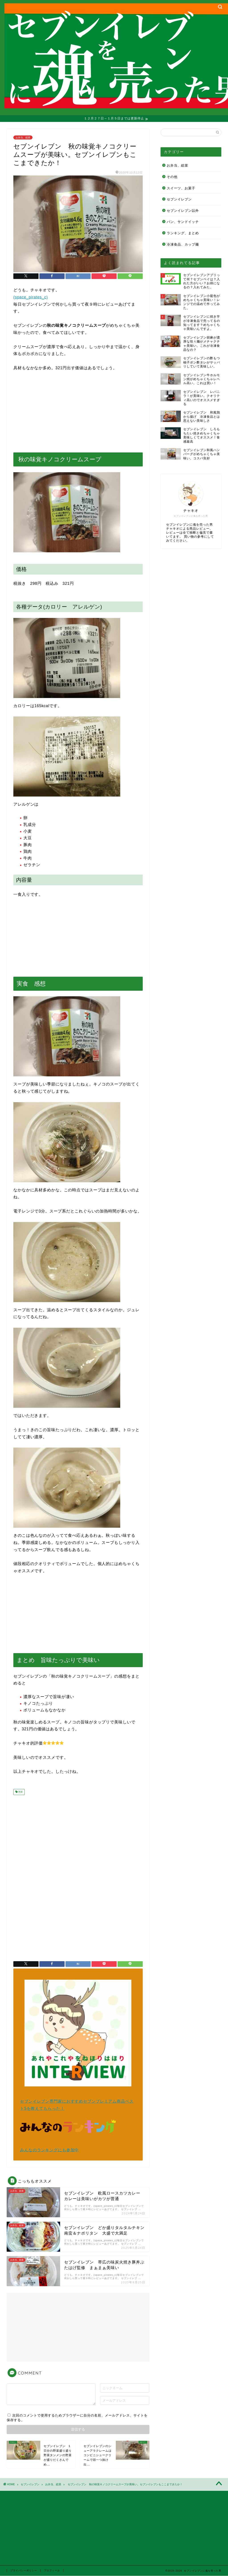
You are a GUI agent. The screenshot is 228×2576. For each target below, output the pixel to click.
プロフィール (52, 2571)
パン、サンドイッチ (183, 222)
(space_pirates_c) (30, 298)
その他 (172, 177)
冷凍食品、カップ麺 (183, 245)
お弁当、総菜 (23, 138)
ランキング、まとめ (183, 234)
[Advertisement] (78, 412)
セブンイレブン (179, 200)
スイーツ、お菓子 (181, 188)
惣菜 (20, 1792)
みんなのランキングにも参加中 (49, 2150)
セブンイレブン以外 (183, 211)
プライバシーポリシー (23, 2571)
